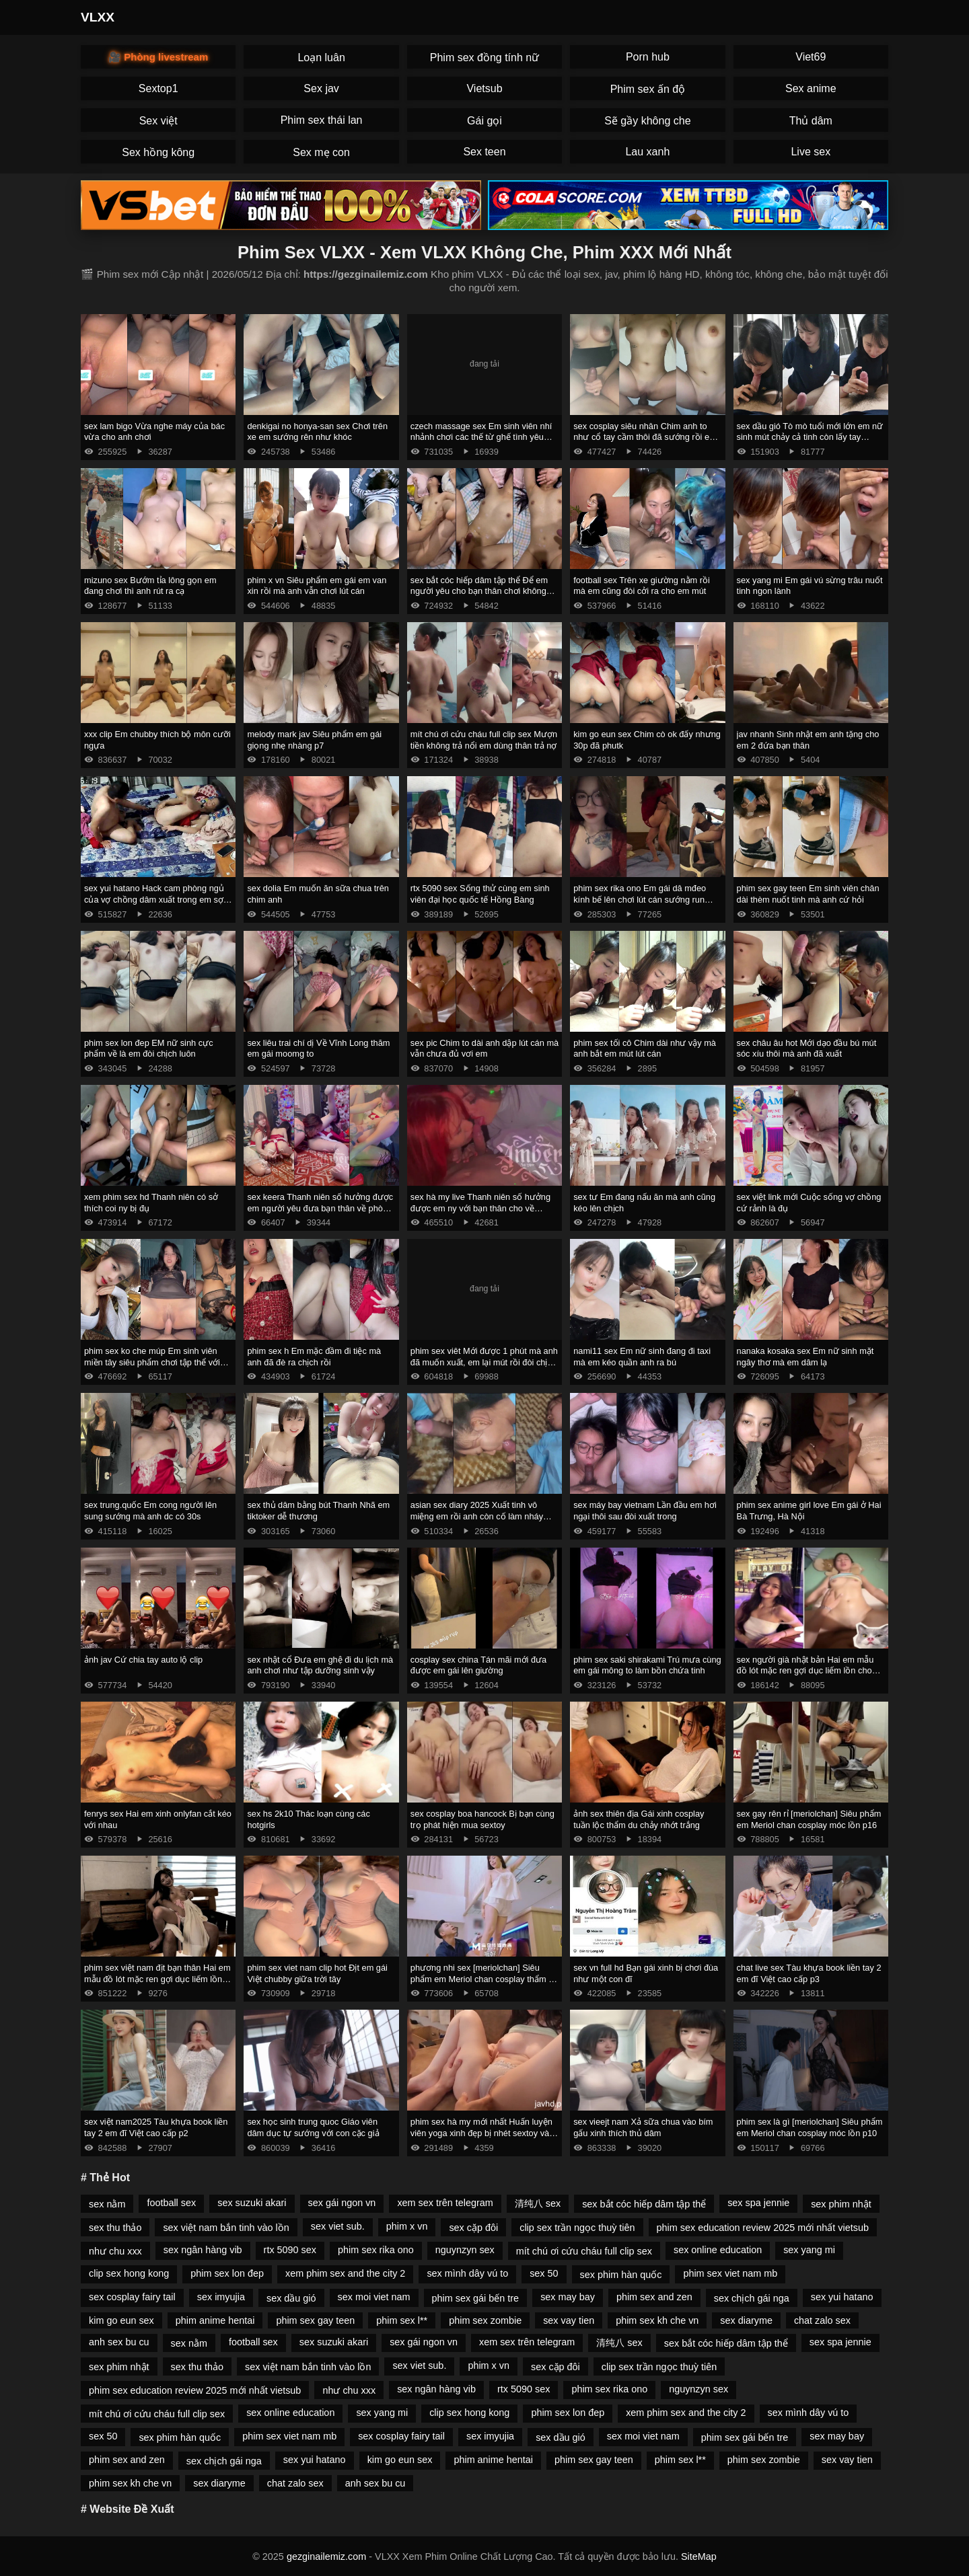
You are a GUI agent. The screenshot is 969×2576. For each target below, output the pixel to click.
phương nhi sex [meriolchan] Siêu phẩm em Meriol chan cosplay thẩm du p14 (484, 1979)
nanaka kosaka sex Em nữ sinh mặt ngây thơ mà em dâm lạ (805, 1356)
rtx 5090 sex (290, 2249)
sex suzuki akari (251, 2202)
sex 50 (544, 2273)
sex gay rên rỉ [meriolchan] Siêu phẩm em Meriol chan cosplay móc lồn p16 (809, 1819)
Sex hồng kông (158, 152)
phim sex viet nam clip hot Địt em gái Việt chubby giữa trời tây (317, 1973)
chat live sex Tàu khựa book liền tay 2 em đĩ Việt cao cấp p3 (809, 1973)
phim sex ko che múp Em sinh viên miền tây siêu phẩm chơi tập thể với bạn (152, 1362)
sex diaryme (746, 2320)
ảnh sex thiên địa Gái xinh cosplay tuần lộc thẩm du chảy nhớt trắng (638, 1819)
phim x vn (407, 2226)
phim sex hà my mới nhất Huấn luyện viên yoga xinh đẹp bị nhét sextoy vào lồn (482, 2133)
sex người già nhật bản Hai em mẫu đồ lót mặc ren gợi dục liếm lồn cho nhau (805, 1671)
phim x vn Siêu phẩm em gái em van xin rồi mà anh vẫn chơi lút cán (316, 586)
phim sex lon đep (227, 2273)
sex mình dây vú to (467, 2273)
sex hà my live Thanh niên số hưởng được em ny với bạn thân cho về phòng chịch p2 (480, 1208)
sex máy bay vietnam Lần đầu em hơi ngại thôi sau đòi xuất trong (645, 1510)
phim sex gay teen (315, 2320)
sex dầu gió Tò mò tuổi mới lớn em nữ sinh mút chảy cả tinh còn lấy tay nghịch (810, 437)
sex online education (718, 2249)
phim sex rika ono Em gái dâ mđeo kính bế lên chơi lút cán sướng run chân (639, 899)
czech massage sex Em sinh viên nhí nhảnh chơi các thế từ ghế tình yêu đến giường (481, 437)
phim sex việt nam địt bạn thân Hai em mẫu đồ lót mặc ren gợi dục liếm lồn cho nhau (157, 1979)
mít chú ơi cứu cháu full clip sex (584, 2251)
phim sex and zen (654, 2296)
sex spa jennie (758, 2202)
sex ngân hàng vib (203, 2249)
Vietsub (484, 88)
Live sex (810, 151)
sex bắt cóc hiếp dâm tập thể (644, 2204)
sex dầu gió (291, 2298)
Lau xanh (647, 151)
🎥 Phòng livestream (158, 57)
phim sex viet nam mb (730, 2273)
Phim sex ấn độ (647, 89)
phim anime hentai (215, 2320)
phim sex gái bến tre (475, 2298)
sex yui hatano (842, 2296)
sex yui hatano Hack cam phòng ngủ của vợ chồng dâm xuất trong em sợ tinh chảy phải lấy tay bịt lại (154, 899)
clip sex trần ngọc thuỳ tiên (577, 2227)
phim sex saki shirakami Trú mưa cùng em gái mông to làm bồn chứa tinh (647, 1665)
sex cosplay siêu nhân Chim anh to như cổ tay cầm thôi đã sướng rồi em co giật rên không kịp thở (645, 437)
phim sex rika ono (376, 2249)
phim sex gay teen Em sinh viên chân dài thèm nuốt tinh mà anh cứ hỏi (808, 894)
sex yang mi (809, 2249)
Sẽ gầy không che (647, 120)
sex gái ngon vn (342, 2202)
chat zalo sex (822, 2320)
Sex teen (484, 151)
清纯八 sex (538, 2203)
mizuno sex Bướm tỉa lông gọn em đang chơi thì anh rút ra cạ (150, 586)
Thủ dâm (810, 120)
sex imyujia (221, 2296)
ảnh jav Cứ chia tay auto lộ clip (143, 1660)
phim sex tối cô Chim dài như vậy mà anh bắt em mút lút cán (644, 1048)
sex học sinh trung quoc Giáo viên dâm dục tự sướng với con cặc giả (313, 2127)
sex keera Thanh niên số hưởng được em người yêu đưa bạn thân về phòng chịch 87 (320, 1208)
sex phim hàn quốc (621, 2274)
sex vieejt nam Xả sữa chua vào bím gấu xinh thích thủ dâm (643, 2127)
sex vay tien (568, 2320)
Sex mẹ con (321, 152)
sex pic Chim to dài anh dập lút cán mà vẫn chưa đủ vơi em (484, 1048)
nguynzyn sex (465, 2249)
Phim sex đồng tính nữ (484, 57)
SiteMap (699, 2556)
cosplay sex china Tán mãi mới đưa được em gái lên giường (478, 1665)
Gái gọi (484, 120)
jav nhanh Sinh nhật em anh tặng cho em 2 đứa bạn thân (808, 740)
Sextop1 (158, 88)
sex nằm (107, 2204)
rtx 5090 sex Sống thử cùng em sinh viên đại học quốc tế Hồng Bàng (480, 894)
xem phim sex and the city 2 (345, 2273)
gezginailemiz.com (326, 2556)
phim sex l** (401, 2320)
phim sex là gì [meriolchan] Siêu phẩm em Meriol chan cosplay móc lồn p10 (810, 2127)
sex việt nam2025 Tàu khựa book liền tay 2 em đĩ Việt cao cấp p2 (155, 2127)
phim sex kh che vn (657, 2320)
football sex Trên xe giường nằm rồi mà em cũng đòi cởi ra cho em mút (641, 586)
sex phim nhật (841, 2204)
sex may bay (567, 2296)
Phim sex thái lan (322, 120)
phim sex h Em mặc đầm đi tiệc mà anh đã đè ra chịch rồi (314, 1356)
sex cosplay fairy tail (132, 2296)
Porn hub (648, 57)
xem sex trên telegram (445, 2202)
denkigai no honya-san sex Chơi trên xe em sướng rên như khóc (317, 432)
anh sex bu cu (119, 2342)
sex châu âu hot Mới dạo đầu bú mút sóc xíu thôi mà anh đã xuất (807, 1048)
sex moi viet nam (374, 2296)
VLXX (97, 17)
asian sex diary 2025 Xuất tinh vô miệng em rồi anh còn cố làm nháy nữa (476, 1516)
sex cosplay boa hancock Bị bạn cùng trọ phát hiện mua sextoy (482, 1819)
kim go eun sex (121, 2320)
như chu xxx (115, 2251)
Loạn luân (321, 57)
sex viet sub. (338, 2226)
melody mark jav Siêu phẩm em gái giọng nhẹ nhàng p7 (314, 740)
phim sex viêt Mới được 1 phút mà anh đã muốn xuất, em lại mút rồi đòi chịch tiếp (484, 1362)
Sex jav (320, 88)
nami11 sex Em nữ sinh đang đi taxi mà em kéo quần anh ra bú (642, 1356)
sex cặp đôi (473, 2227)
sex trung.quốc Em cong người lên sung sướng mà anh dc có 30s (150, 1510)
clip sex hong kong (129, 2273)
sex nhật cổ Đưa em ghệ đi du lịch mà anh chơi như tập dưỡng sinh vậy (320, 1665)
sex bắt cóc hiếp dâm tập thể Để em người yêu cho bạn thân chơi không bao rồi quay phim (479, 591)
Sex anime (810, 88)
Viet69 (810, 57)
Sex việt (158, 120)
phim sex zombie (485, 2320)
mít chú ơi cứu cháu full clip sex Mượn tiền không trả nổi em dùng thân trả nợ (483, 740)
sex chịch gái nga (751, 2298)
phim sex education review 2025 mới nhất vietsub (763, 2227)
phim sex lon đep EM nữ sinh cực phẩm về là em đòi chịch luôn (148, 1048)
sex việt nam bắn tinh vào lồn (226, 2227)
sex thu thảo (115, 2227)
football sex (171, 2202)
